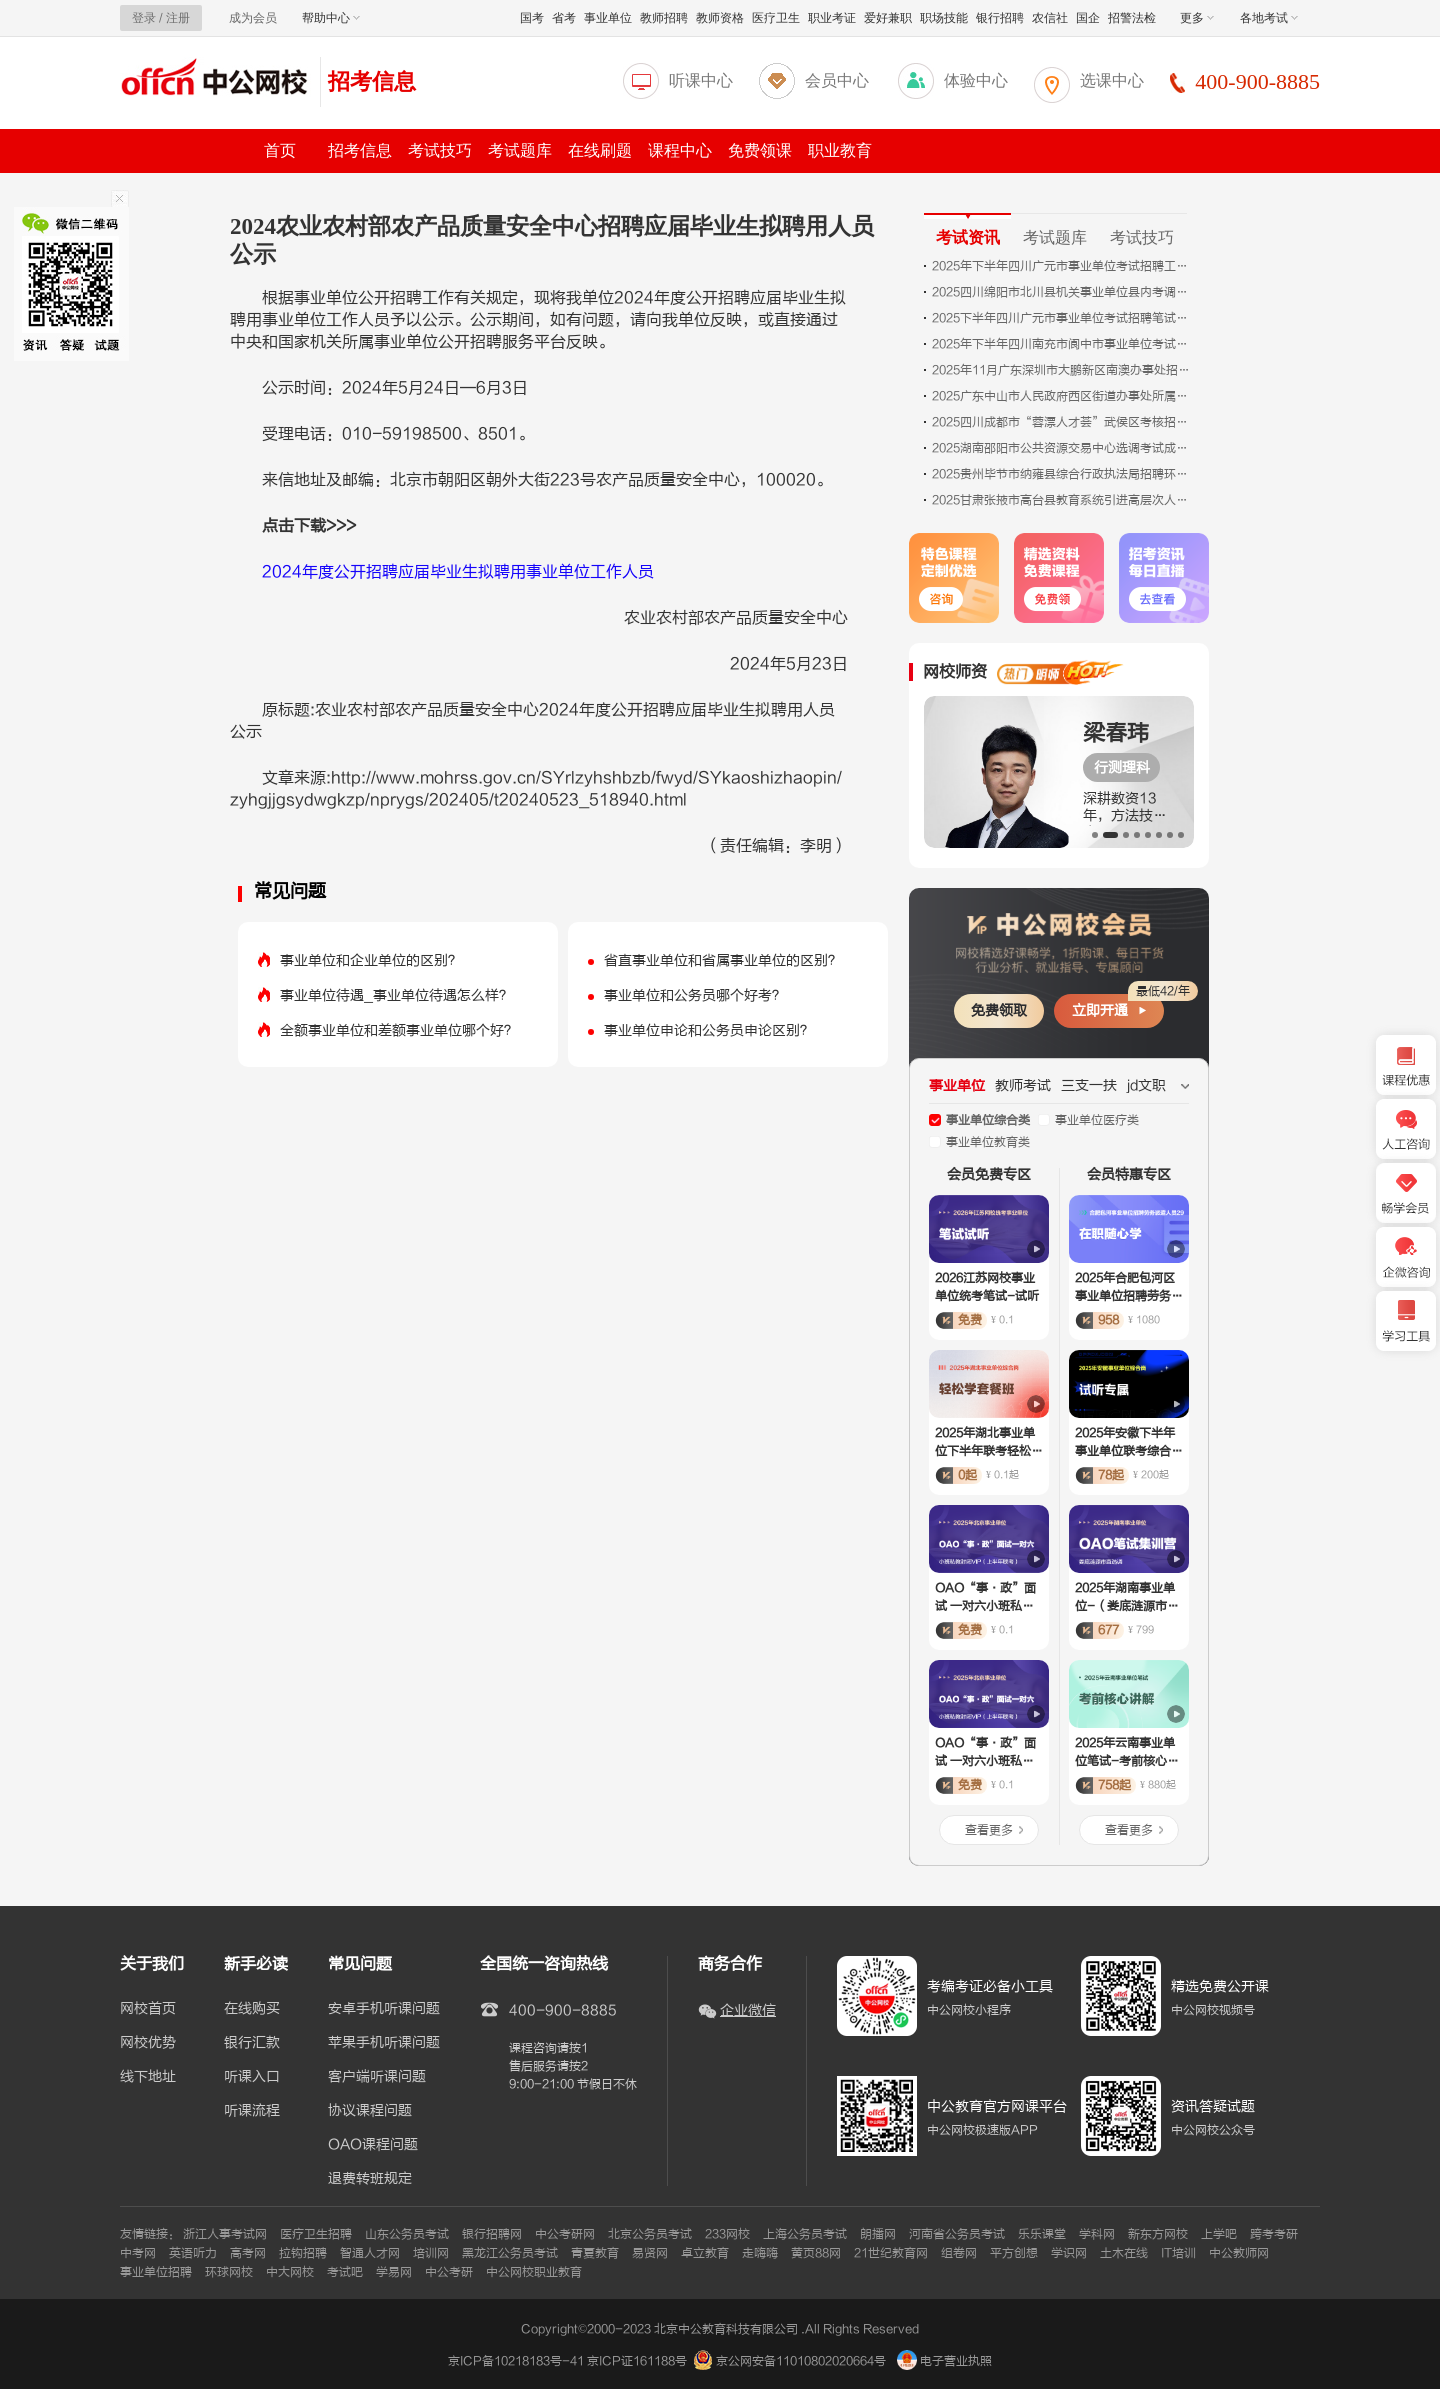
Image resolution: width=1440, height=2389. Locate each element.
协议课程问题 (370, 2111)
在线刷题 (600, 150)
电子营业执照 (944, 2361)
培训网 (431, 2253)
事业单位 (608, 18)
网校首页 (148, 2009)
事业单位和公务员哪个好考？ (695, 995)
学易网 (394, 2272)
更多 (1197, 18)
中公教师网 (1239, 2253)
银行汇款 (252, 2043)
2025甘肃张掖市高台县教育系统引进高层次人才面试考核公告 (1062, 500)
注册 (178, 18)
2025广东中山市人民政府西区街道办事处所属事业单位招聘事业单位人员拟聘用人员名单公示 (1062, 396)
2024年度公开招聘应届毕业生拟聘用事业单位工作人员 (458, 572)
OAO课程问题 (373, 2145)
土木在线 (1124, 2253)
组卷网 (959, 2253)
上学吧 (1219, 2234)
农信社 (1050, 18)
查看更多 (989, 1830)
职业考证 (832, 18)
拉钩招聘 (303, 2253)
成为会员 (253, 18)
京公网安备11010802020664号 (801, 2361)
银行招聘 (1000, 18)
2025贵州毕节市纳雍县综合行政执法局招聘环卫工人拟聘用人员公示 (1062, 474)
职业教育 (840, 150)
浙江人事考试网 (225, 2234)
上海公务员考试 (805, 2234)
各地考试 (1269, 18)
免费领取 (999, 1010)
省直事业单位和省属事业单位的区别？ (723, 960)
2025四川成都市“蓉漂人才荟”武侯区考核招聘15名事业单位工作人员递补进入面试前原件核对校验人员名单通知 (1062, 422)
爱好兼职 (888, 18)
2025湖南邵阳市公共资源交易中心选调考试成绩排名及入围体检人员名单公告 (1062, 448)
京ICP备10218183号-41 (516, 2361)
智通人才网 (370, 2253)
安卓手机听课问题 (384, 2009)
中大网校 (290, 2272)
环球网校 (229, 2272)
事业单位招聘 (156, 2272)
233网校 (727, 2234)
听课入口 (252, 2077)
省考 (564, 18)
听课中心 (701, 80)
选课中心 (1112, 80)
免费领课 (760, 150)
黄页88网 (816, 2253)
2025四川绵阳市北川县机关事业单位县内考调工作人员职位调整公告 (1062, 292)
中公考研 (449, 2272)
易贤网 (650, 2253)
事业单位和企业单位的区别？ (371, 960)
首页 (280, 150)
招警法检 (1132, 18)
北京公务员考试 (650, 2234)
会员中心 (837, 80)
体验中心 (976, 80)
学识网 (1069, 2253)
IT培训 (1178, 2253)
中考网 (138, 2253)
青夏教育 (595, 2253)
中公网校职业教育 (534, 2272)
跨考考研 (1274, 2234)
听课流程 (252, 2111)
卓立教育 (705, 2253)
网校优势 (148, 2043)
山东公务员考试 (407, 2234)
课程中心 (680, 150)
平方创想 (1014, 2253)
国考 (532, 18)
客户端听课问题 (377, 2077)
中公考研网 (565, 2234)
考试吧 (345, 2272)
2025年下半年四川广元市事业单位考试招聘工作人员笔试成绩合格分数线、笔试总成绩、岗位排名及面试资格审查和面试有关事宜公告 (1062, 266)
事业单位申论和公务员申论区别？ (709, 1030)
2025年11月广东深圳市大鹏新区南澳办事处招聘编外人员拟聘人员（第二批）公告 (1062, 370)
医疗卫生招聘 (316, 2234)
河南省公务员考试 (957, 2234)
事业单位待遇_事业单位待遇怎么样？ (396, 995)
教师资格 (720, 18)
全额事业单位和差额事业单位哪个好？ (399, 1030)
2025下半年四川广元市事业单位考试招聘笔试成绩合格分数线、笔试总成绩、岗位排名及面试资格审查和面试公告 (1062, 318)
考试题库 (520, 150)
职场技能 (944, 18)
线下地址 (148, 2077)
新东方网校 (1158, 2234)
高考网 (248, 2253)
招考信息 (372, 81)
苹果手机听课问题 (384, 2043)
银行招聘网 (492, 2234)
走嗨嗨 (760, 2253)
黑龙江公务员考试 (510, 2253)
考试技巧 (440, 150)
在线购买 (252, 2009)
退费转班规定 (370, 2179)
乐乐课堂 (1042, 2234)
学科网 (1097, 2234)
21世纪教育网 (891, 2253)
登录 (144, 18)
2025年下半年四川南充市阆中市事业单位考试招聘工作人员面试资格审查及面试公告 (1062, 344)
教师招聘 (664, 18)
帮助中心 (331, 18)
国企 (1088, 18)
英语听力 (193, 2253)
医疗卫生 (776, 18)
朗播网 (878, 2234)
